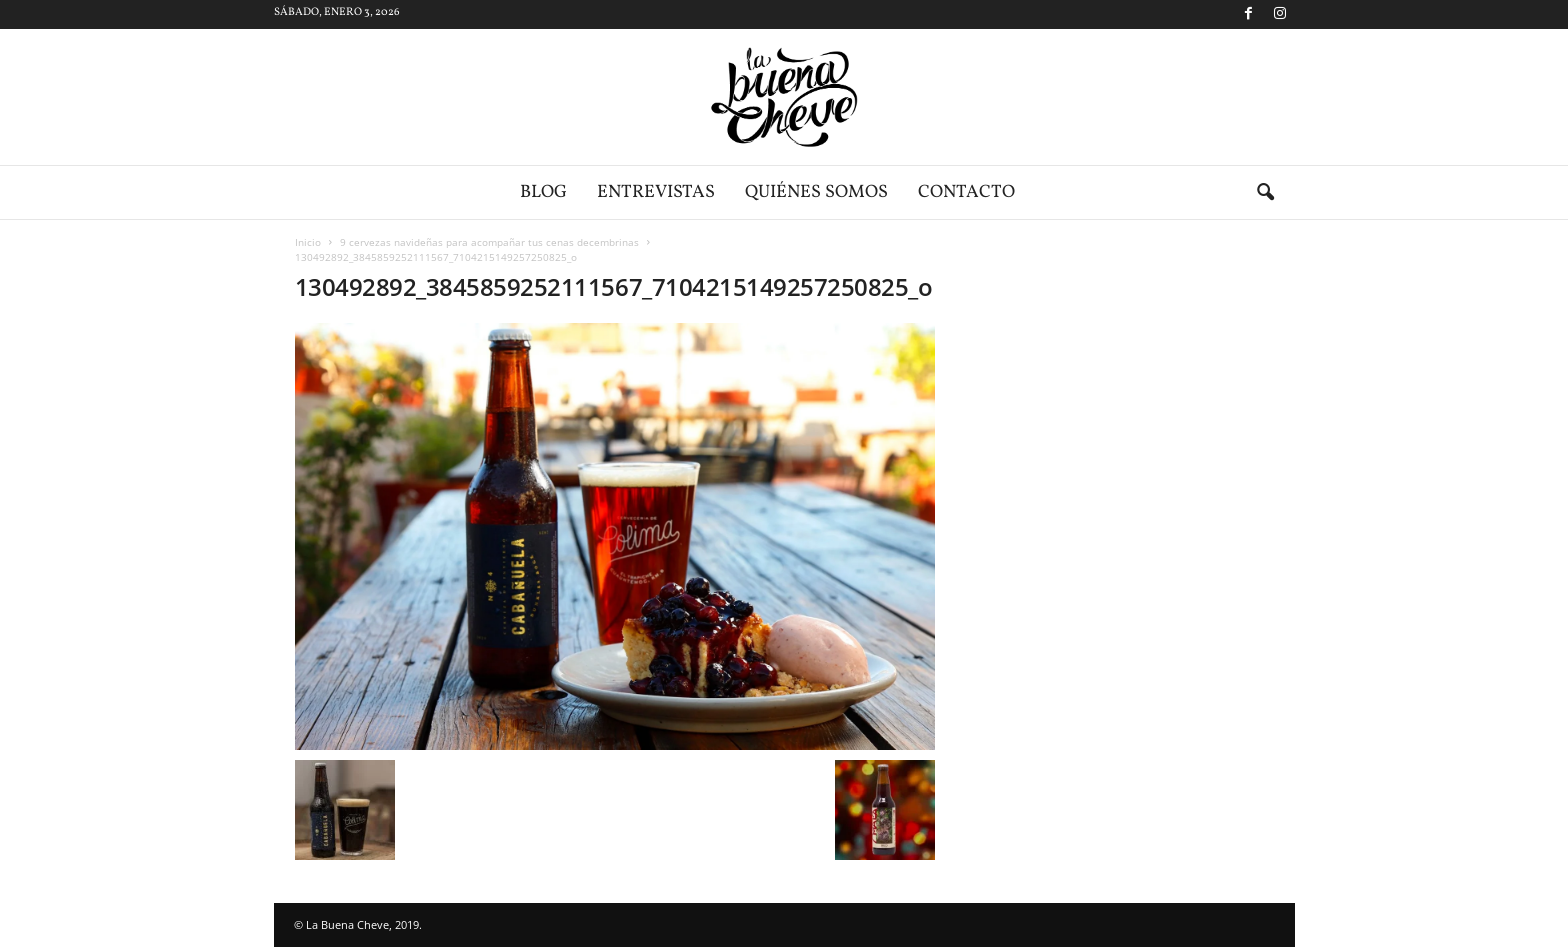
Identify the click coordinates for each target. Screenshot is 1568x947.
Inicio (308, 242)
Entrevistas (656, 192)
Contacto (966, 192)
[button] (1265, 193)
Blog (543, 192)
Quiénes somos (816, 192)
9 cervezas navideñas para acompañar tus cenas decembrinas (489, 242)
